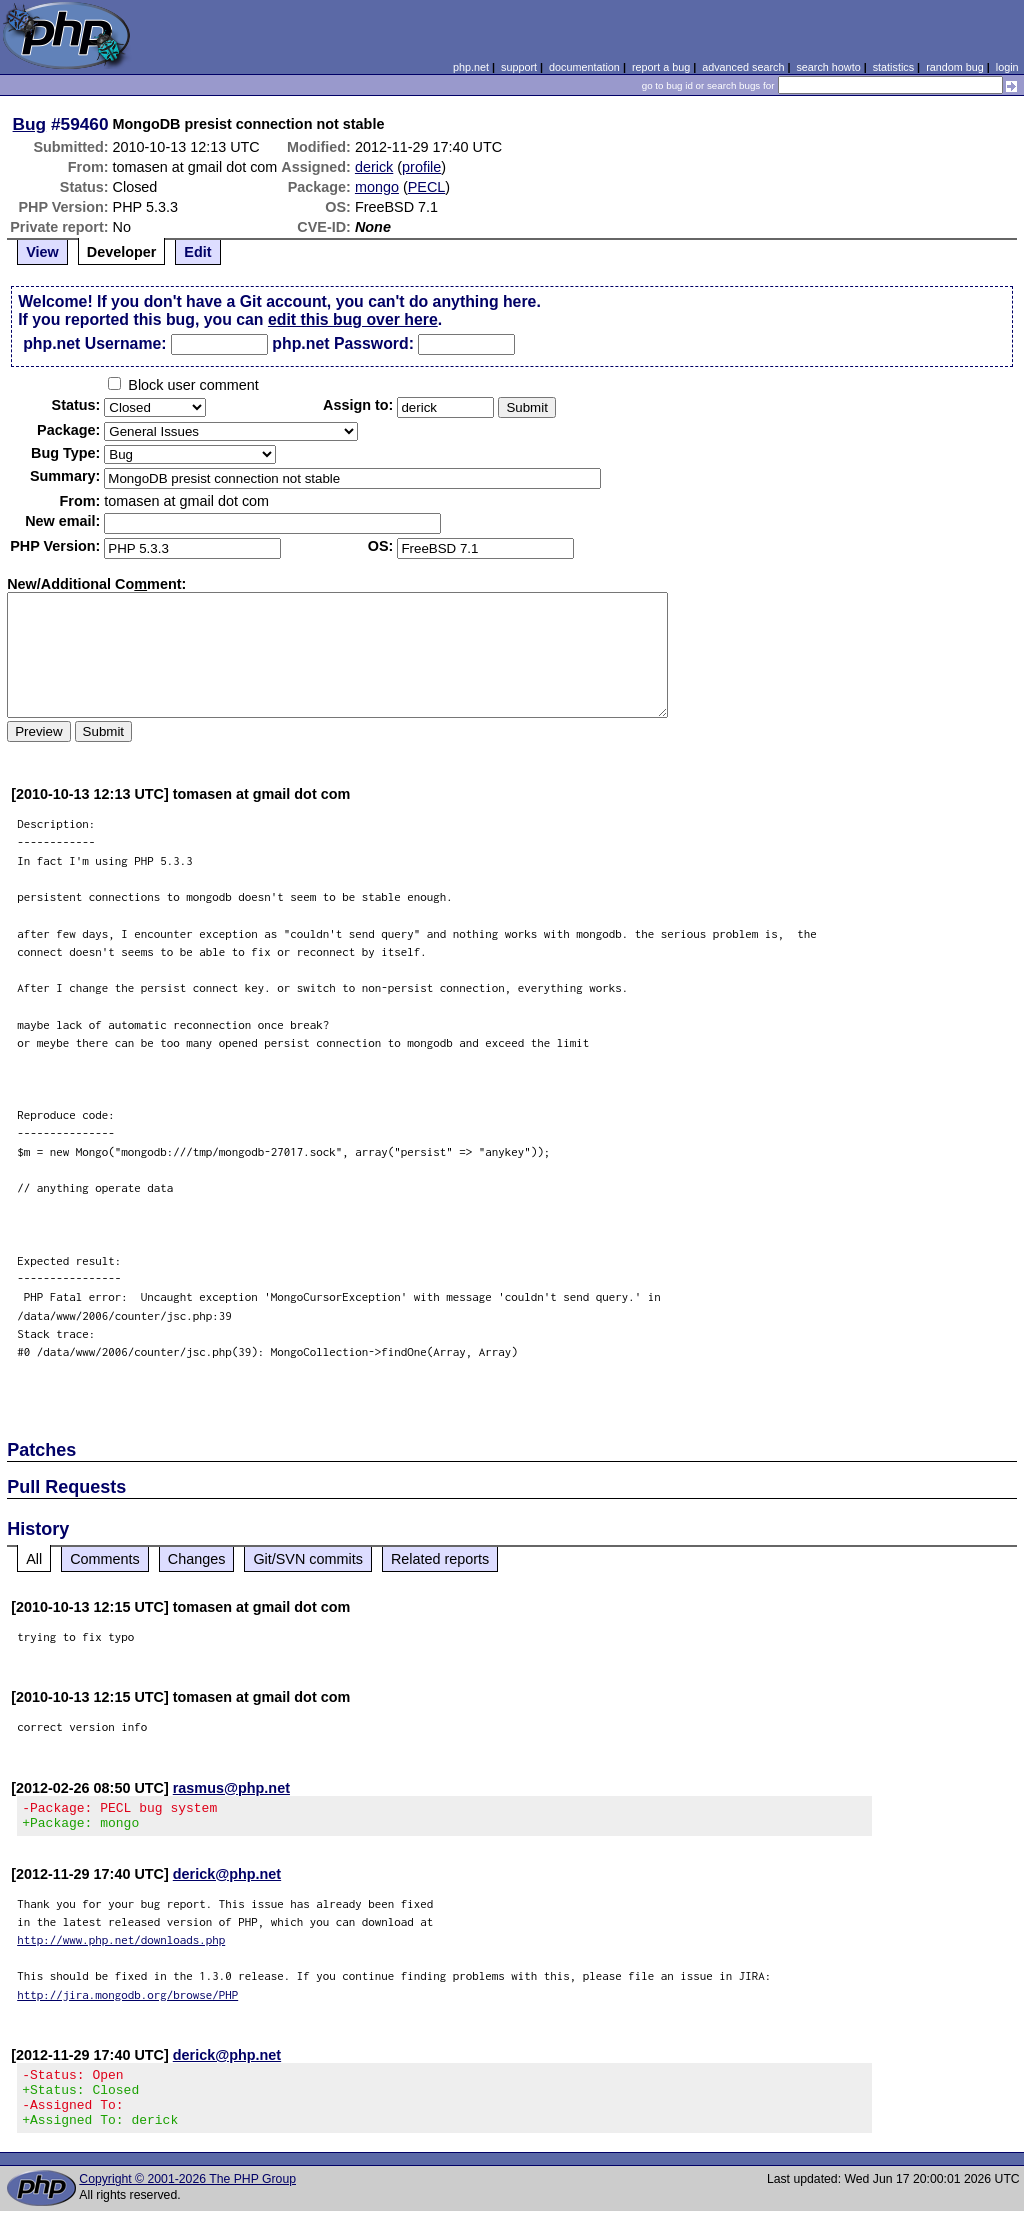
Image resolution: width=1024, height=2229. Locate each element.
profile (421, 167)
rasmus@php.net (231, 1788)
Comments (105, 1559)
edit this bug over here (353, 319)
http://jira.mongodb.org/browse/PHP (127, 2000)
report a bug (661, 67)
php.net (471, 67)
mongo (377, 187)
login (1007, 67)
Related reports (440, 1559)
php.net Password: (343, 343)
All (34, 1559)
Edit (197, 252)
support (519, 67)
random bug (955, 67)
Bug (30, 124)
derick (374, 167)
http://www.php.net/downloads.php (121, 1945)
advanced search (743, 67)
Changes (197, 1559)
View (42, 252)
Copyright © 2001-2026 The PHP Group (187, 2197)
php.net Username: (94, 343)
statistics (893, 67)
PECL (427, 187)
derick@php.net (227, 1880)
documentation (584, 67)
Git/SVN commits (308, 1559)
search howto (828, 67)
